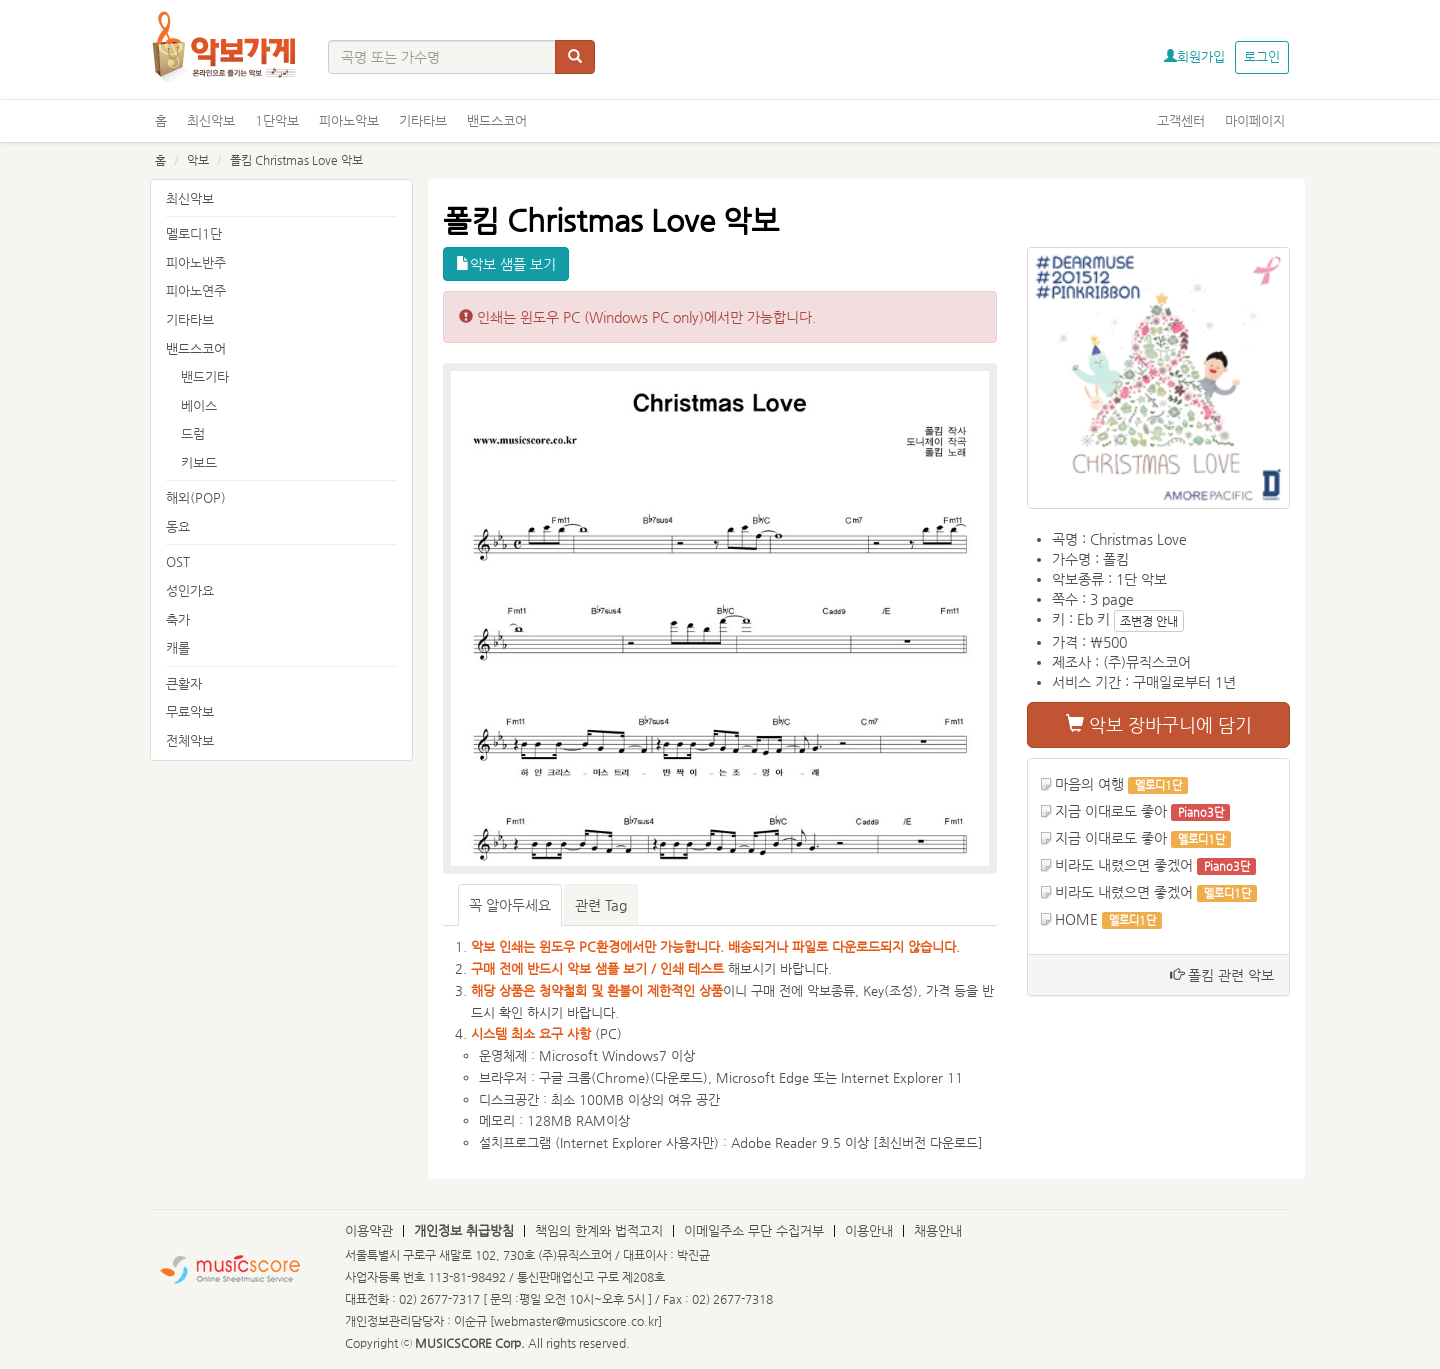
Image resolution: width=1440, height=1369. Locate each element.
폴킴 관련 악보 (1222, 975)
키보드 (199, 462)
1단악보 (277, 120)
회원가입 (1194, 56)
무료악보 (190, 711)
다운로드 (679, 1077)
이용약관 (369, 1230)
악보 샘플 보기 (506, 264)
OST (178, 561)
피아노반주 (196, 262)
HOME (1076, 919)
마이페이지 (1255, 120)
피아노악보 (349, 120)
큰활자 (184, 683)
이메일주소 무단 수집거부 (754, 1230)
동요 (178, 526)
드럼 (193, 433)
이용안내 (869, 1230)
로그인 (1262, 56)
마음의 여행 (1089, 784)
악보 (198, 160)
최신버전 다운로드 (928, 1142)
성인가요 (190, 590)
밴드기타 (205, 376)
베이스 (199, 405)
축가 (178, 619)
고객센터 (1181, 120)
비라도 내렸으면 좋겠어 (1124, 865)
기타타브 (423, 120)
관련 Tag (601, 905)
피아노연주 (196, 290)
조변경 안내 (1149, 621)
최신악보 (211, 120)
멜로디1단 (194, 233)
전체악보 (190, 740)
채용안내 (938, 1230)
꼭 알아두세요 (510, 905)
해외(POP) (196, 497)
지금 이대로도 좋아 (1111, 811)
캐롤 (178, 647)
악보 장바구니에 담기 (1159, 724)
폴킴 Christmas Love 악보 (296, 160)
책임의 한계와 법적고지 (599, 1230)
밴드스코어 (497, 120)
